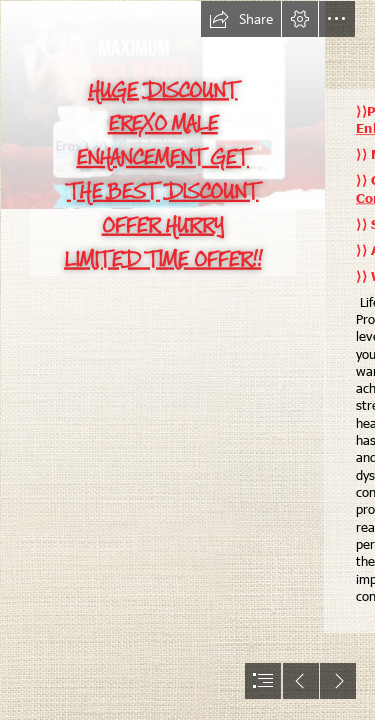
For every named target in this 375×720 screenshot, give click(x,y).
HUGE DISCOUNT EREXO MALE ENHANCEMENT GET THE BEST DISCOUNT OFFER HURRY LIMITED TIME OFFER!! (163, 174)
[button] (241, 19)
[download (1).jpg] (162, 360)
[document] (187, 360)
